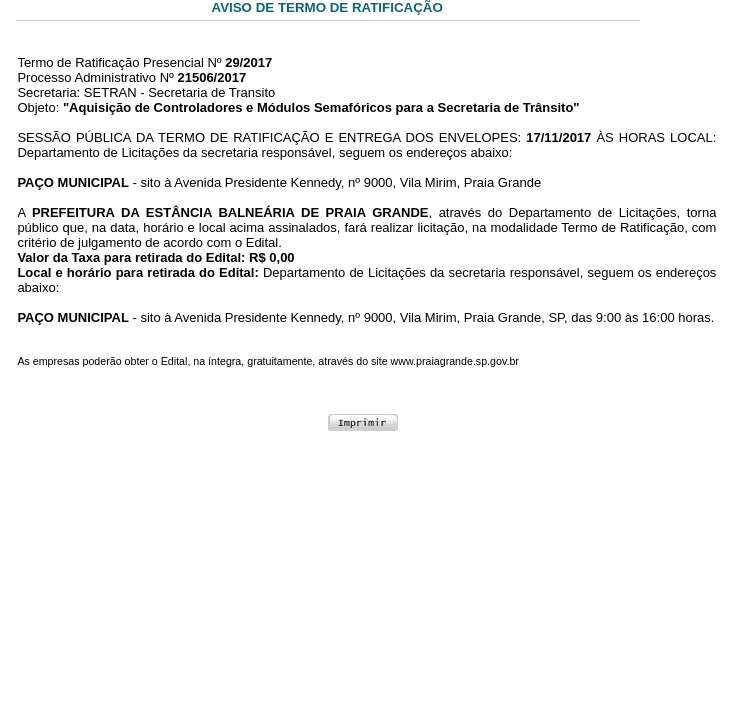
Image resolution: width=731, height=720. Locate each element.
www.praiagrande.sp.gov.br (455, 361)
